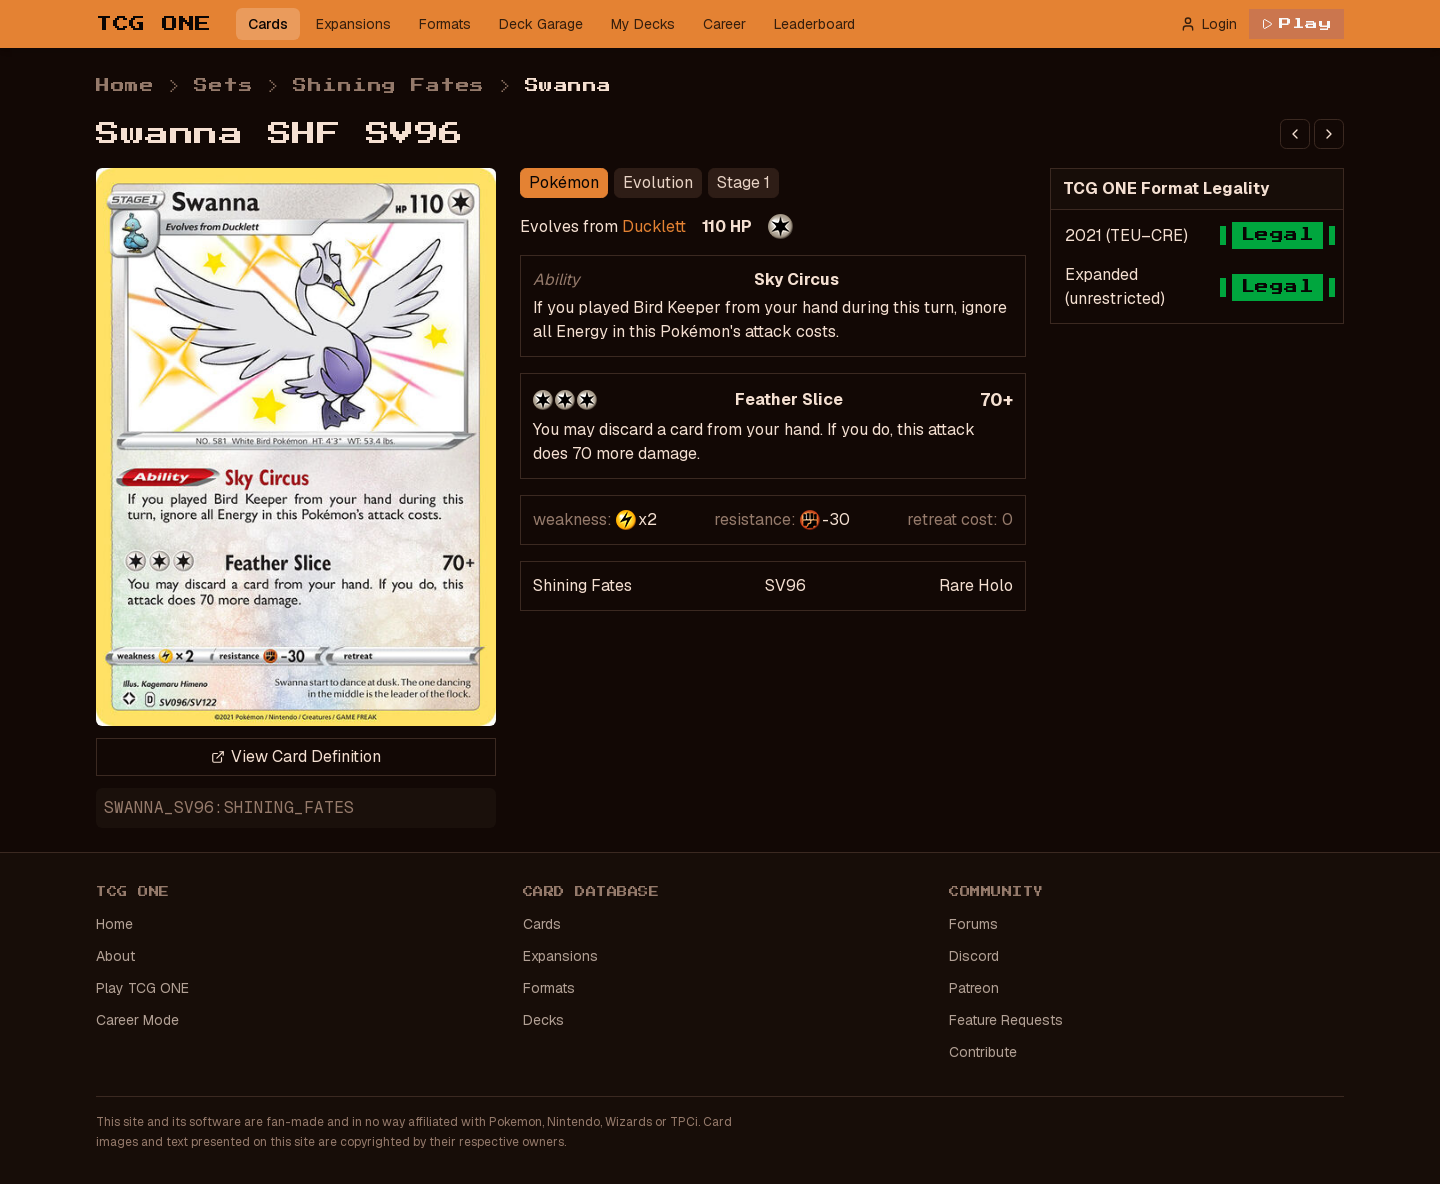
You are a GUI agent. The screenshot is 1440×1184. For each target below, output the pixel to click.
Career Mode (137, 1020)
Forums (973, 924)
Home (125, 86)
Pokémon (564, 182)
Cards (268, 24)
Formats (445, 24)
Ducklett (654, 226)
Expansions (353, 24)
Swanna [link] (568, 86)
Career (724, 24)
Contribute (983, 1052)
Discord (974, 956)
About (115, 956)
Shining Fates (389, 86)
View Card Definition (296, 756)
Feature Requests (1006, 1020)
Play (1296, 24)
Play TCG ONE (142, 988)
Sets (223, 86)
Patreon (974, 988)
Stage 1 (743, 182)
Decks (543, 1020)
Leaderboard (814, 24)
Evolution (658, 182)
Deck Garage (541, 24)
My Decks (643, 24)
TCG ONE (154, 24)
